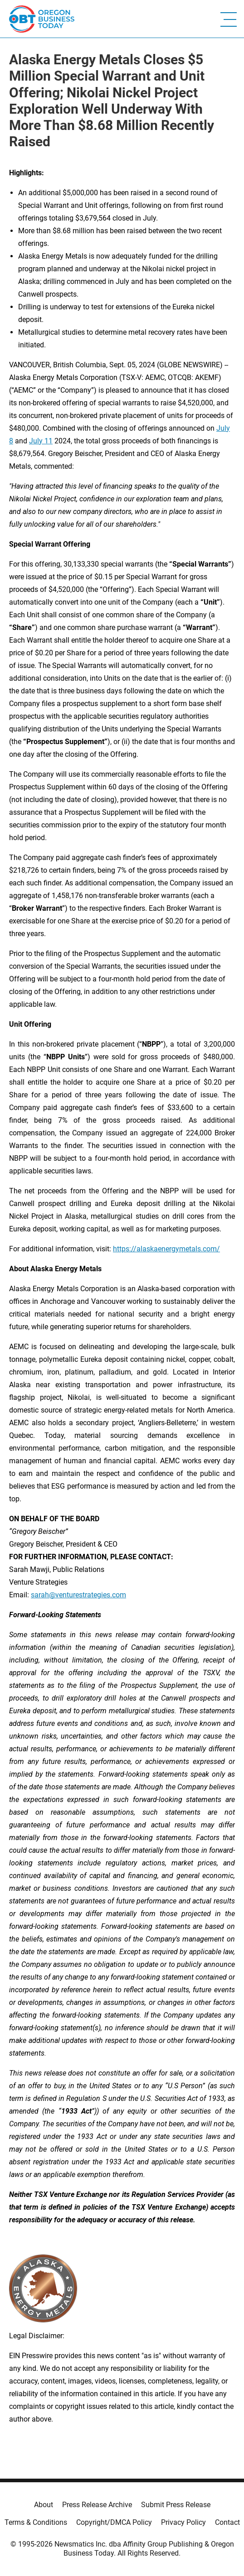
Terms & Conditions (36, 2522)
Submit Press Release (175, 2504)
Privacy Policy (183, 2522)
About (43, 2504)
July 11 (41, 441)
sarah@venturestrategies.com (78, 1595)
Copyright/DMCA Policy (114, 2522)
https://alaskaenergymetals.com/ (166, 1249)
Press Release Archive (97, 2504)
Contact (227, 2522)
